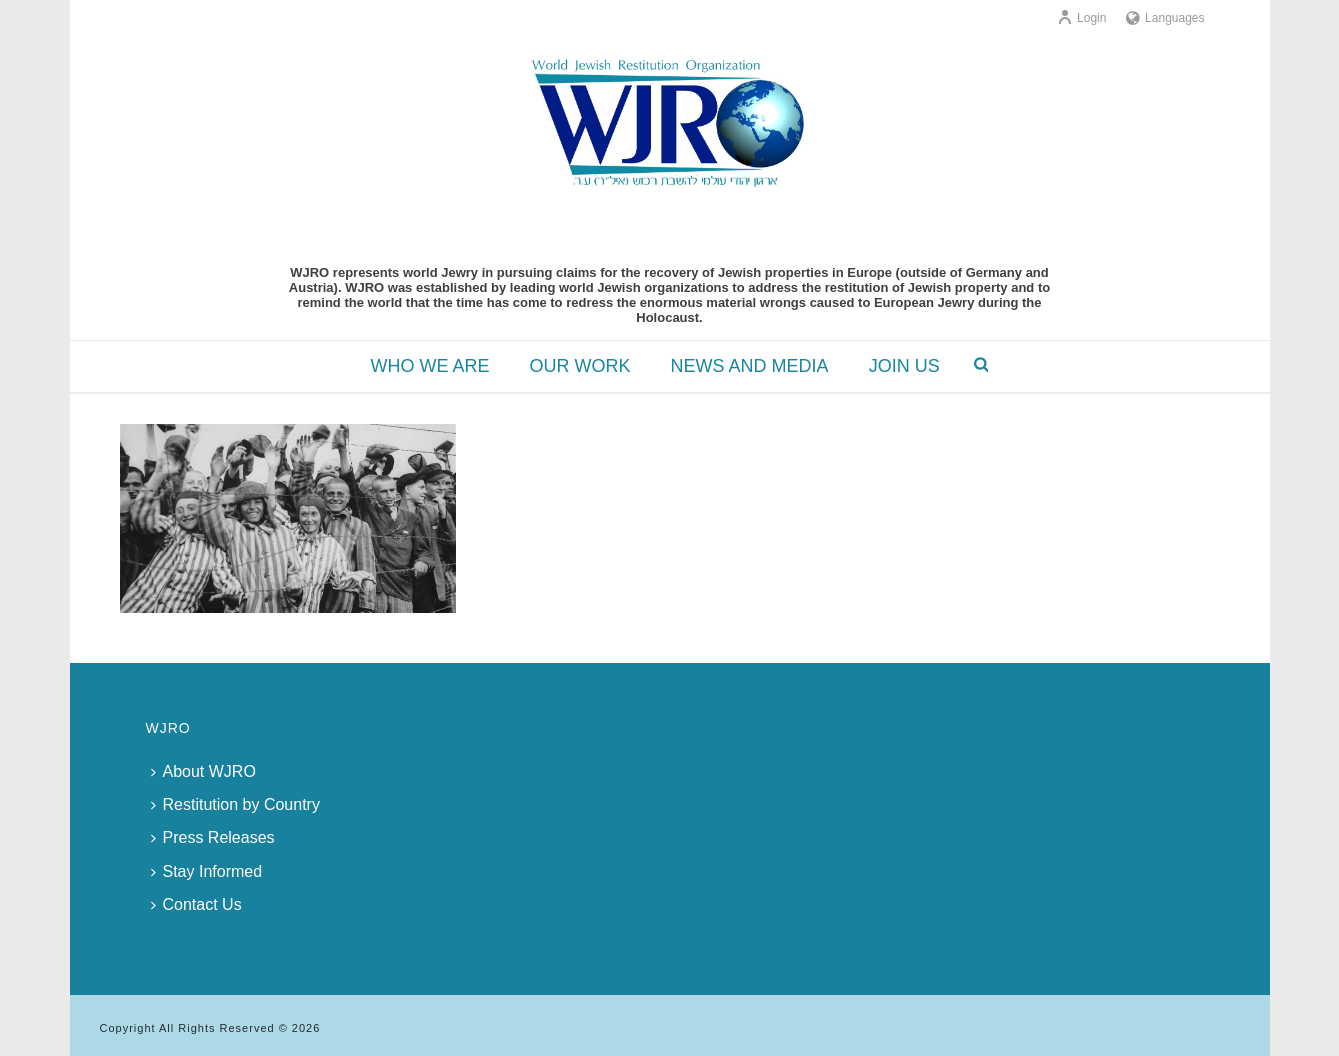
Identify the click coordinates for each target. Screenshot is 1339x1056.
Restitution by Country (235, 804)
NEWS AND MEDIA (750, 366)
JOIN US (904, 366)
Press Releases (213, 837)
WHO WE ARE (430, 366)
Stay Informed (207, 871)
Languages (1165, 18)
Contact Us (196, 904)
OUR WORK (580, 366)
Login (1081, 18)
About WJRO (203, 771)
